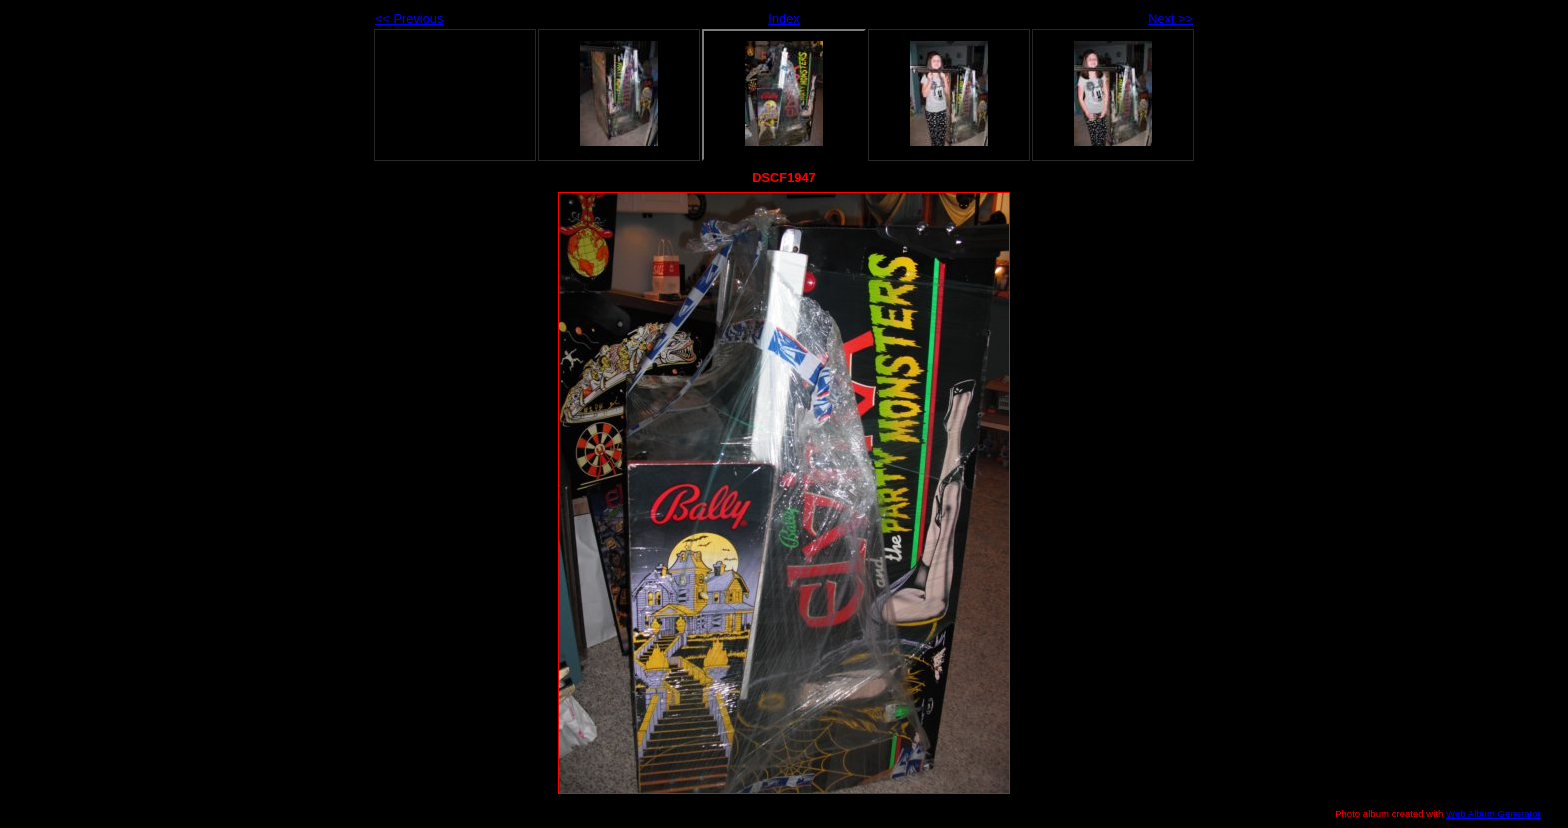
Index (783, 18)
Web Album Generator (1493, 813)
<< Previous (409, 18)
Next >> (1170, 18)
